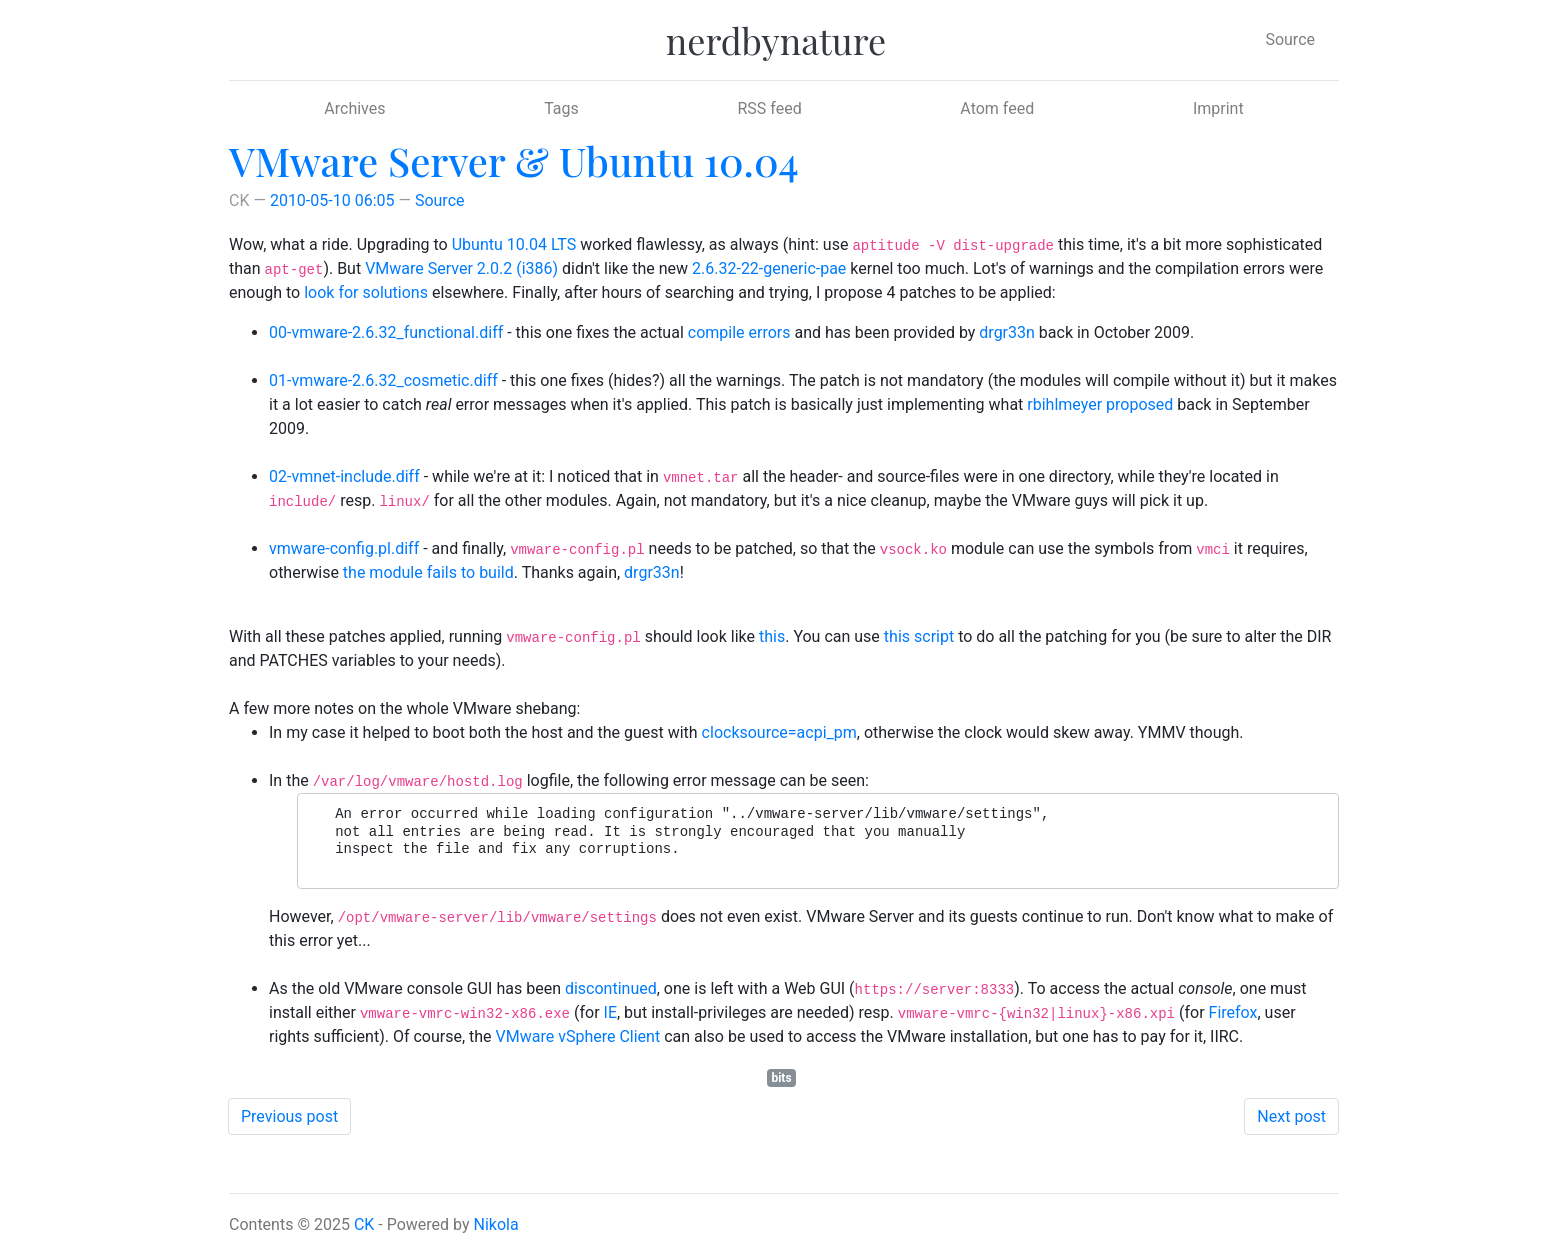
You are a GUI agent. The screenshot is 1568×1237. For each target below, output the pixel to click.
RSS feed (769, 108)
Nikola (496, 1224)
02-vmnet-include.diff (344, 476)
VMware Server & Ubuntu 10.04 (514, 160)
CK (364, 1224)
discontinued (611, 988)
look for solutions (366, 292)
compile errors (739, 332)
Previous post (289, 1116)
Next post (1291, 1116)
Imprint (1218, 108)
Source (1290, 39)
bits (781, 1078)
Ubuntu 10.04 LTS (514, 244)
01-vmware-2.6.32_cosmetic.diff (383, 380)
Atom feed (997, 108)
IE (610, 1012)
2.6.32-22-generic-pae (769, 268)
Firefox (1233, 1012)
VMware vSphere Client (578, 1036)
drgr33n (1007, 332)
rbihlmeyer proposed (1100, 404)
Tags (561, 108)
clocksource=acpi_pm (779, 732)
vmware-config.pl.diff (344, 548)
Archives (354, 108)
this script (919, 636)
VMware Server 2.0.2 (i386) (461, 268)
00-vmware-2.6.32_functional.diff (386, 332)
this (772, 636)
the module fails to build (428, 572)
